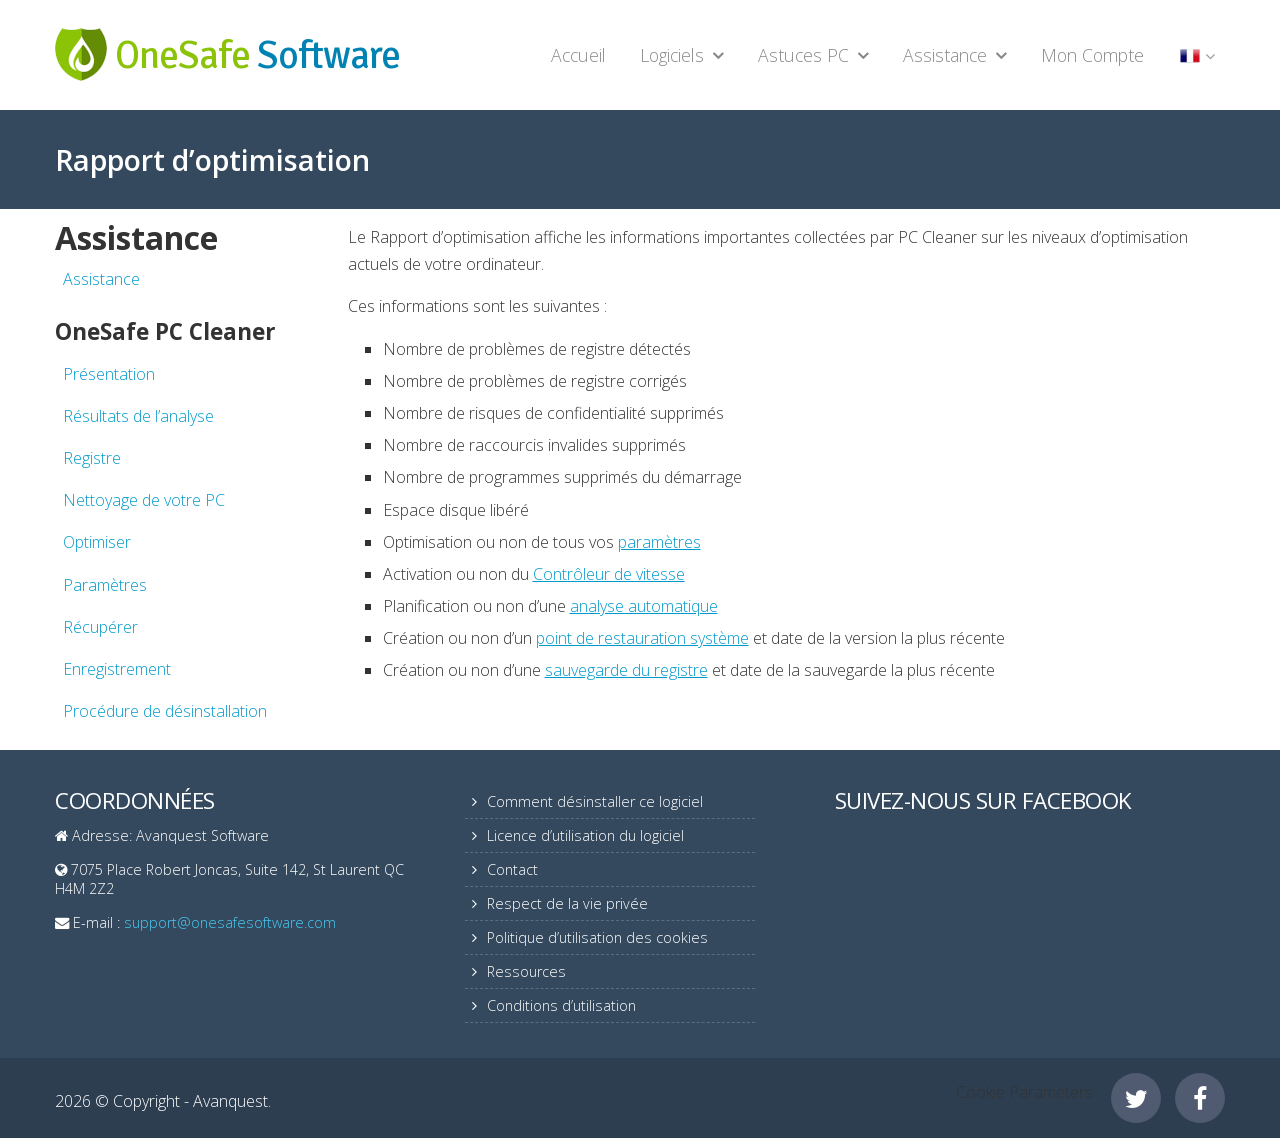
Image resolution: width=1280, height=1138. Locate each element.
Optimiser (97, 542)
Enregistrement (117, 669)
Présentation (109, 374)
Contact (512, 869)
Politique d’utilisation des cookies (597, 937)
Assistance (945, 55)
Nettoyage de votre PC (144, 500)
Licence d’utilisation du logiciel (585, 835)
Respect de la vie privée (567, 903)
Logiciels (672, 55)
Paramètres (105, 585)
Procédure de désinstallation (165, 711)
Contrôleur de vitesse (609, 574)
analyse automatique (644, 606)
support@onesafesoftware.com (230, 922)
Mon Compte (1092, 55)
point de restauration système (642, 638)
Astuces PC (803, 55)
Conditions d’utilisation (561, 1005)
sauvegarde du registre (626, 670)
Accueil (578, 55)
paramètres (659, 542)
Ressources (526, 971)
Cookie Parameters (1024, 1092)
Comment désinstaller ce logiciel (595, 801)
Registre (92, 458)
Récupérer (100, 627)
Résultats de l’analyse (138, 416)
